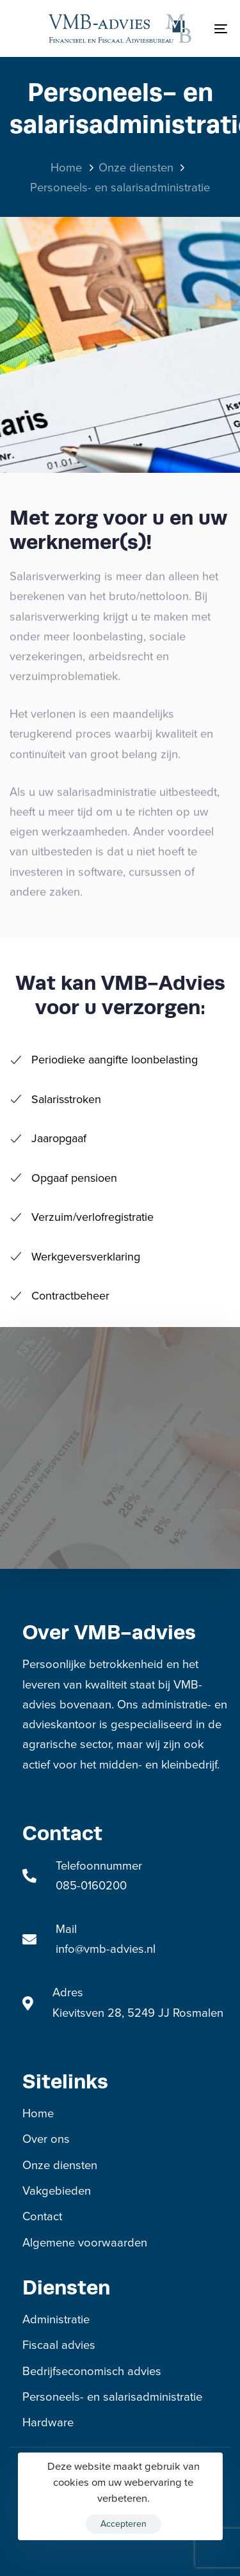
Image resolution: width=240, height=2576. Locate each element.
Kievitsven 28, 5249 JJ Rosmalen (137, 2013)
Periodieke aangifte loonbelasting (104, 1060)
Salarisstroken (55, 1099)
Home (38, 2113)
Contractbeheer (59, 1296)
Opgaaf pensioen (63, 1178)
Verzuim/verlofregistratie (82, 1217)
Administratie (56, 2319)
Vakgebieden (56, 2191)
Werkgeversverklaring (75, 1257)
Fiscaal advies (58, 2345)
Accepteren (123, 2523)
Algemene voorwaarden (84, 2243)
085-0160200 (91, 1886)
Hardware (48, 2422)
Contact (42, 2216)
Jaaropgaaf (48, 1138)
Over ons (46, 2139)
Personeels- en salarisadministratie (112, 2397)
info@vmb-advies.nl (106, 1949)
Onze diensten (59, 2165)
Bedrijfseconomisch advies (91, 2371)
